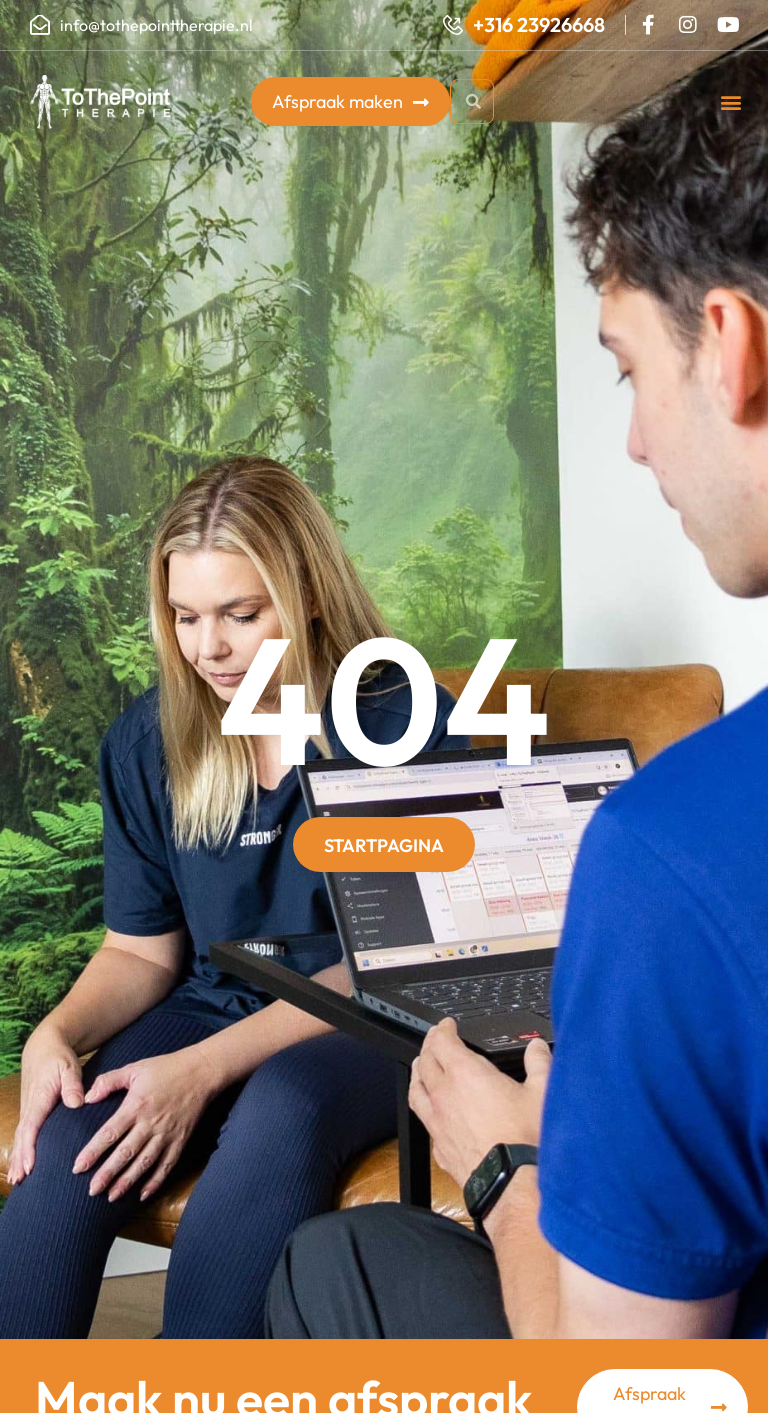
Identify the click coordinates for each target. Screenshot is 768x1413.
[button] (731, 101)
